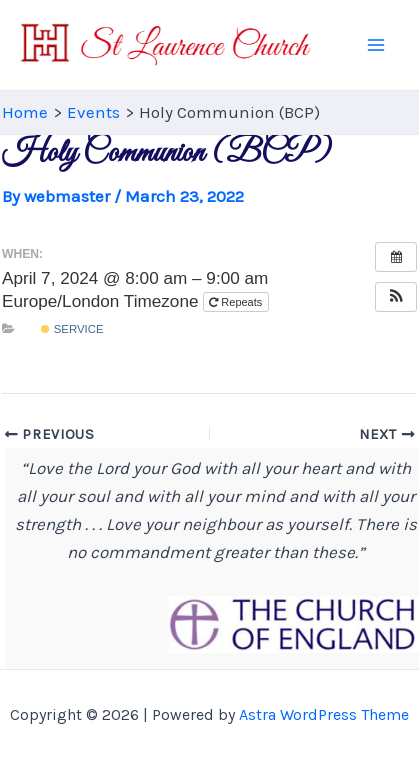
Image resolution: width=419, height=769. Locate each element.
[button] (396, 297)
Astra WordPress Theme (324, 714)
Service (72, 329)
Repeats (237, 302)
